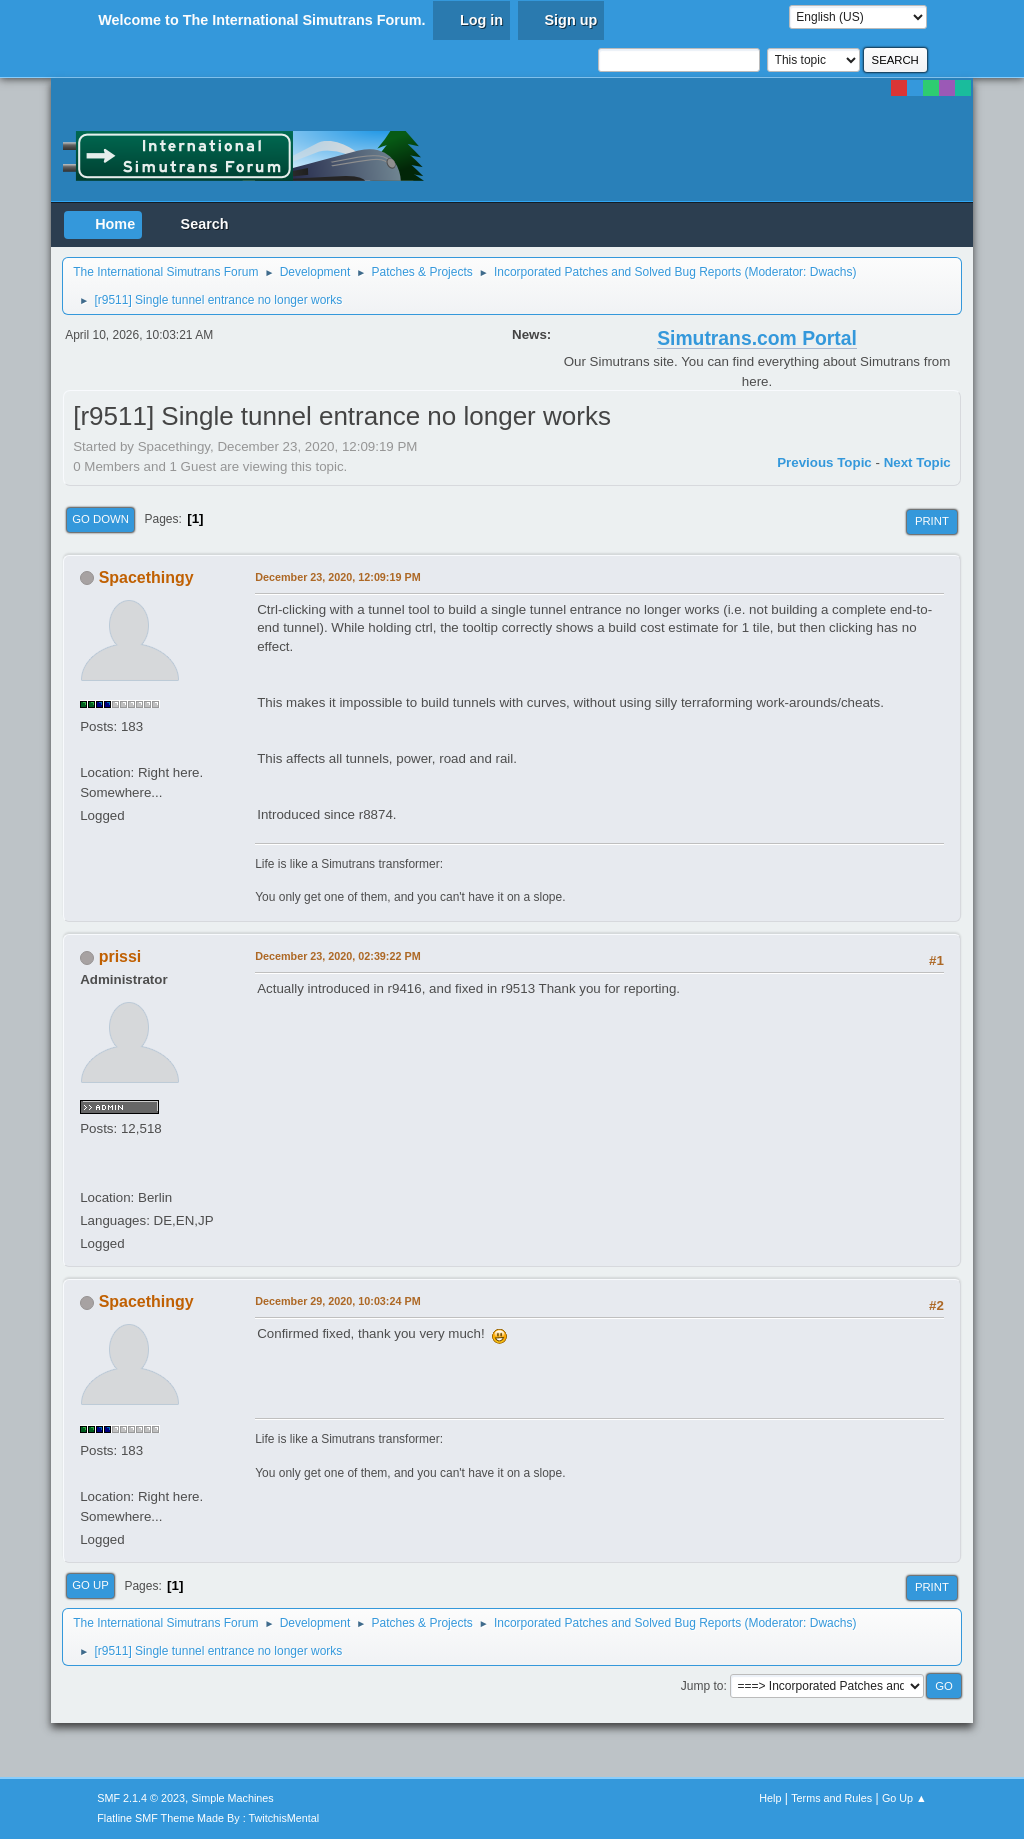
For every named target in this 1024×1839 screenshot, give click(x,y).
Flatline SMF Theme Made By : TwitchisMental (208, 1818)
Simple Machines (233, 1798)
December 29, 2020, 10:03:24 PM (337, 1301)
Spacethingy (146, 577)
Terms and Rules (831, 1798)
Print (932, 521)
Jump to (702, 1686)
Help (770, 1798)
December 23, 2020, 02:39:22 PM (337, 956)
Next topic (917, 462)
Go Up (90, 1585)
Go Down (100, 519)
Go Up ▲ (904, 1798)
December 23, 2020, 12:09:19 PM (337, 577)
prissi (120, 956)
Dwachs (831, 272)
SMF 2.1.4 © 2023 (141, 1798)
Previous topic (824, 462)
